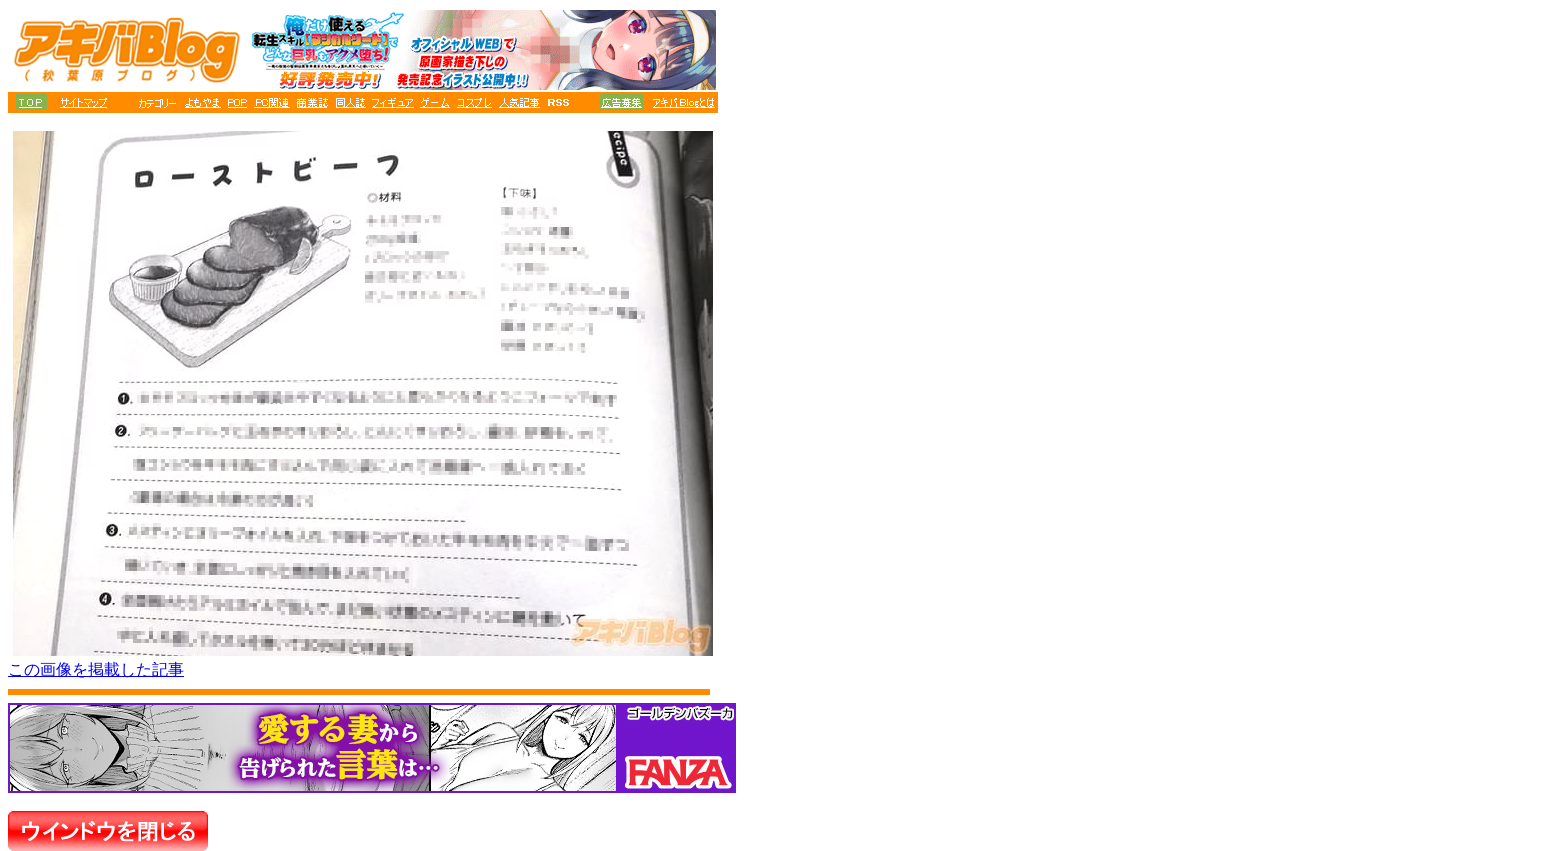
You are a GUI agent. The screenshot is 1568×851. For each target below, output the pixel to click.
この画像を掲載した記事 (96, 669)
